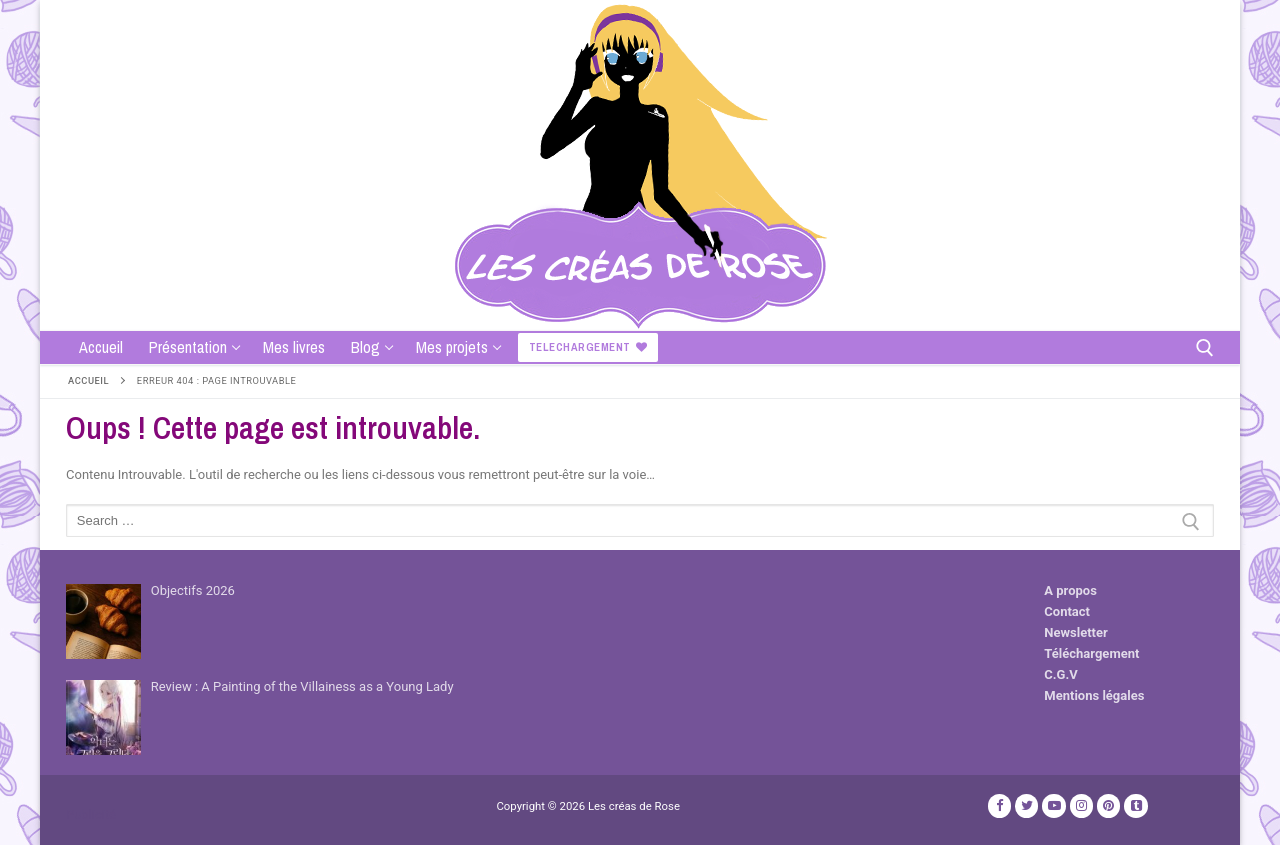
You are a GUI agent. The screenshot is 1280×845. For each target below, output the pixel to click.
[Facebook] (999, 805)
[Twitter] (1026, 805)
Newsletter (1075, 632)
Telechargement (588, 347)
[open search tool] (1205, 348)
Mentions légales (1094, 695)
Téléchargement (1091, 653)
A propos (1070, 590)
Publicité (91, 814)
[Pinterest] (1108, 805)
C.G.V (1060, 674)
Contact (1067, 611)
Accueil (88, 380)
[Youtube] (1053, 805)
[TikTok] (1135, 805)
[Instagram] (1081, 805)
